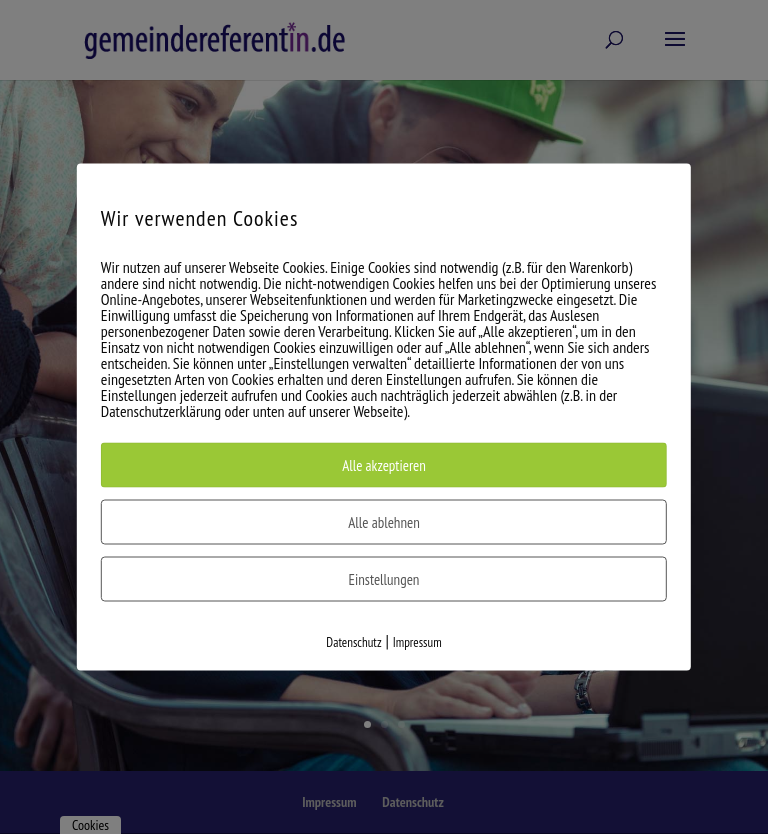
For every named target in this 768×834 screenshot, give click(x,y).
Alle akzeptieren (384, 465)
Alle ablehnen (384, 522)
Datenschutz (353, 642)
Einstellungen (384, 579)
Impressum (417, 642)
